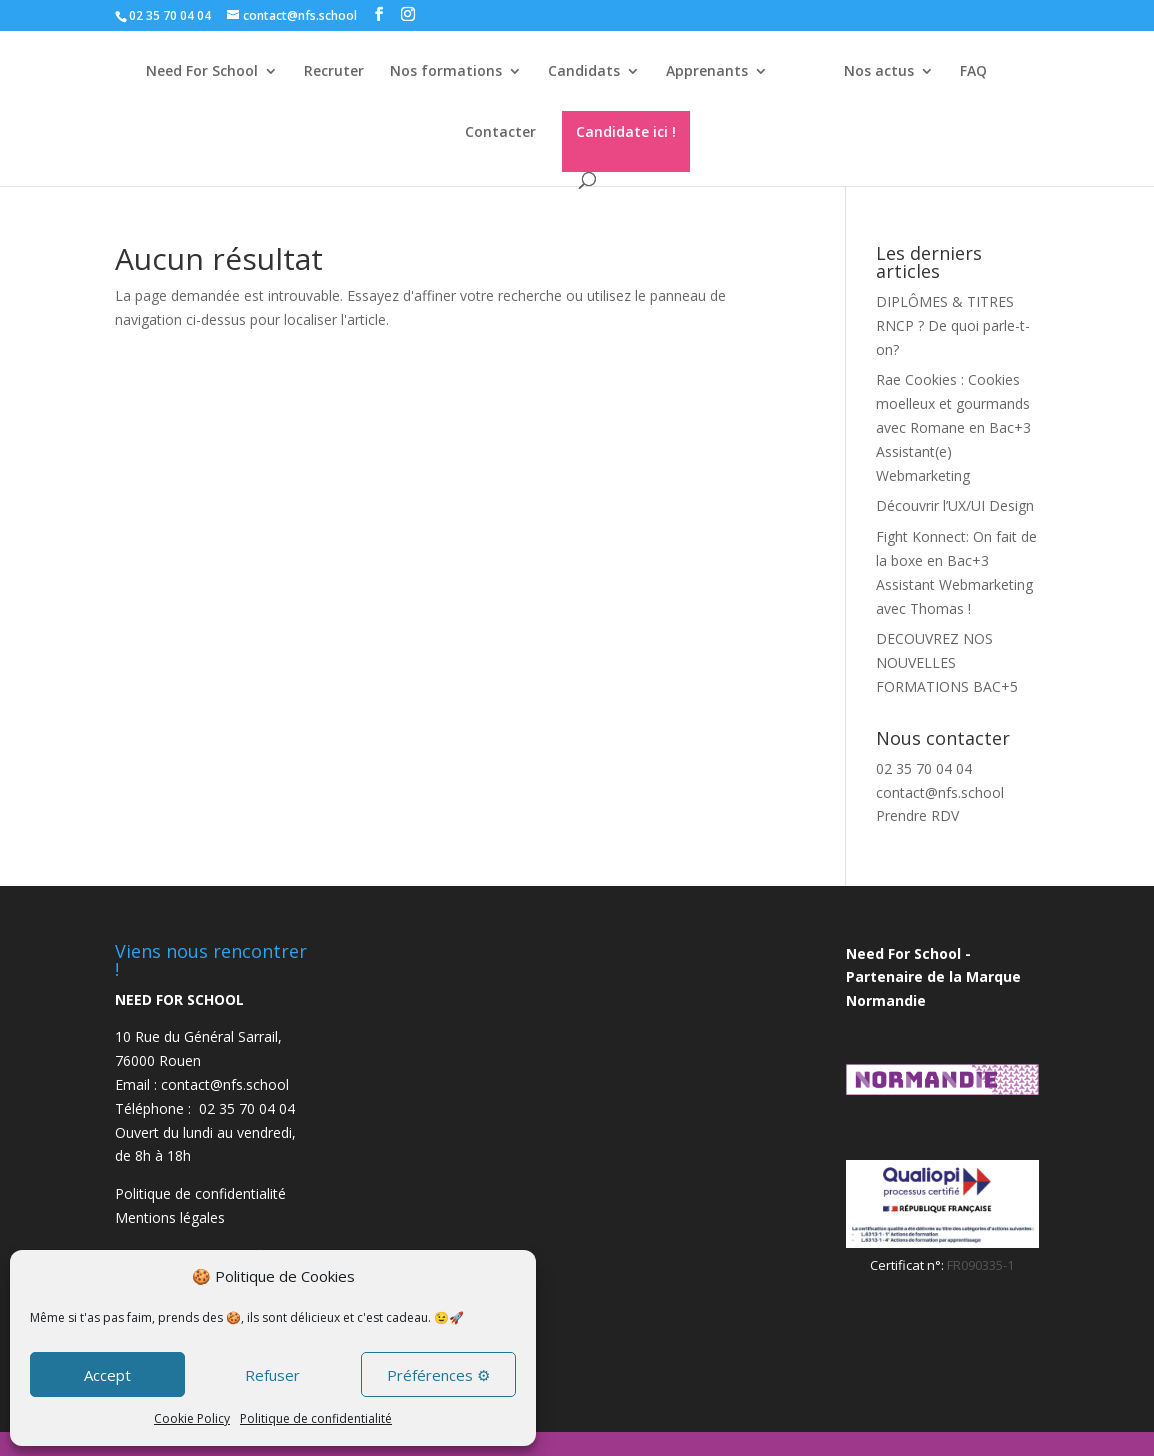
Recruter (325, 72)
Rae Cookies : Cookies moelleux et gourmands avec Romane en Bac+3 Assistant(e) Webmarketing (953, 427)
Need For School (193, 72)
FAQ (981, 72)
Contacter (500, 133)
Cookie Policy (192, 1418)
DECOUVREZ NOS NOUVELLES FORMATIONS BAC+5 (947, 662)
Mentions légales (170, 1217)
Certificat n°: (908, 1265)
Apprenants (698, 72)
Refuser (272, 1375)
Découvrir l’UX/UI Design (955, 505)
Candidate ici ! (626, 131)
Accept (107, 1375)
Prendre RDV (917, 815)
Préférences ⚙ (438, 1375)
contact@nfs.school (940, 792)
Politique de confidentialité (316, 1418)
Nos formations (437, 72)
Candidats (575, 72)
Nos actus (887, 72)
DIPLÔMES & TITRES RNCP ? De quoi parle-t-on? (953, 325)
